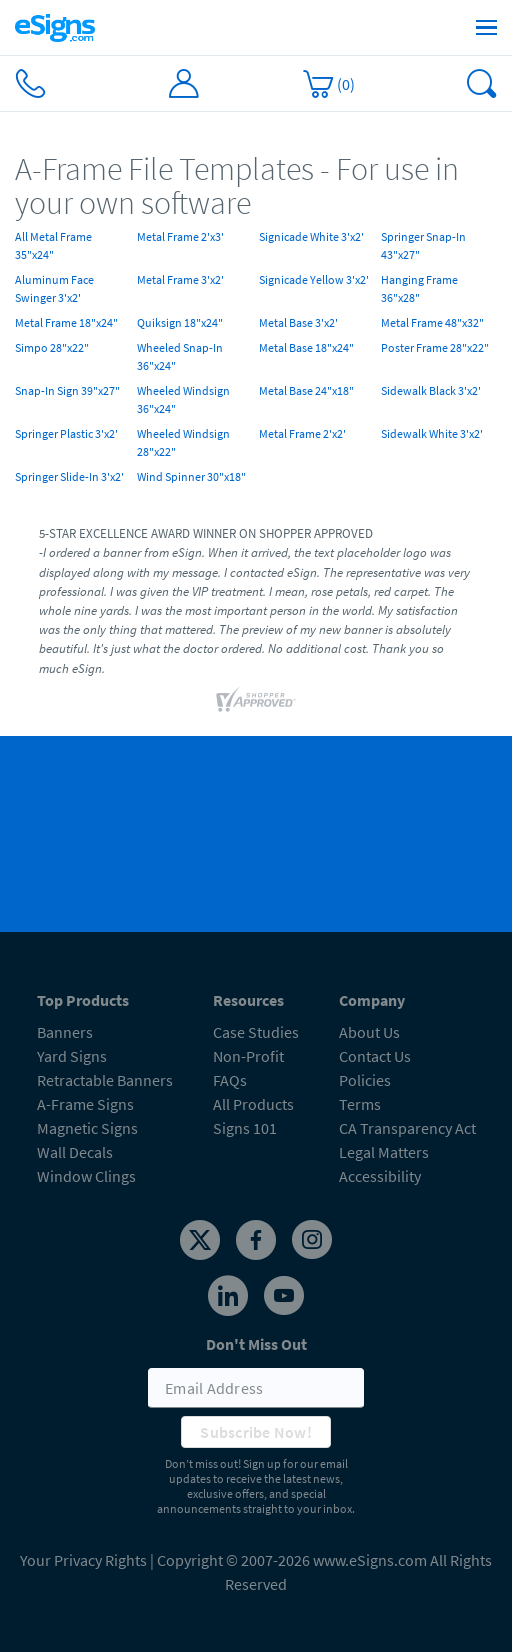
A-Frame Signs (85, 1104)
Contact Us (375, 1056)
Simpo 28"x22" (52, 347)
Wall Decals (75, 1152)
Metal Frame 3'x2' (180, 279)
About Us (369, 1032)
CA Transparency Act (407, 1128)
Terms (360, 1104)
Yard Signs (72, 1056)
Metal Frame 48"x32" (432, 322)
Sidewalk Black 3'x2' (431, 390)
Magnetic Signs (87, 1128)
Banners (65, 1032)
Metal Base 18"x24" (306, 347)
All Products (253, 1104)
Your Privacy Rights (83, 1560)
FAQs (230, 1080)
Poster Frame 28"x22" (435, 347)
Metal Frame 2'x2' (302, 433)
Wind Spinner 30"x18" (191, 476)
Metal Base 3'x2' (298, 322)
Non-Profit (248, 1056)
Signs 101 (245, 1128)
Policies (365, 1080)
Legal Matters (384, 1152)
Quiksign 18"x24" (180, 322)
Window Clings (86, 1176)
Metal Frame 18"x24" (66, 322)
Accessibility (380, 1176)
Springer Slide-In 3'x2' (69, 476)
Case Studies (256, 1032)
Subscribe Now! (256, 1432)
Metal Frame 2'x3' (180, 236)
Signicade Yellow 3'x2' (314, 279)
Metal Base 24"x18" (306, 390)
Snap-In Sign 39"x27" (67, 390)
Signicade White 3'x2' (311, 236)
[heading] (256, 186)
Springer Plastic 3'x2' (66, 433)
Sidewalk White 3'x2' (432, 433)
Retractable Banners (105, 1080)
